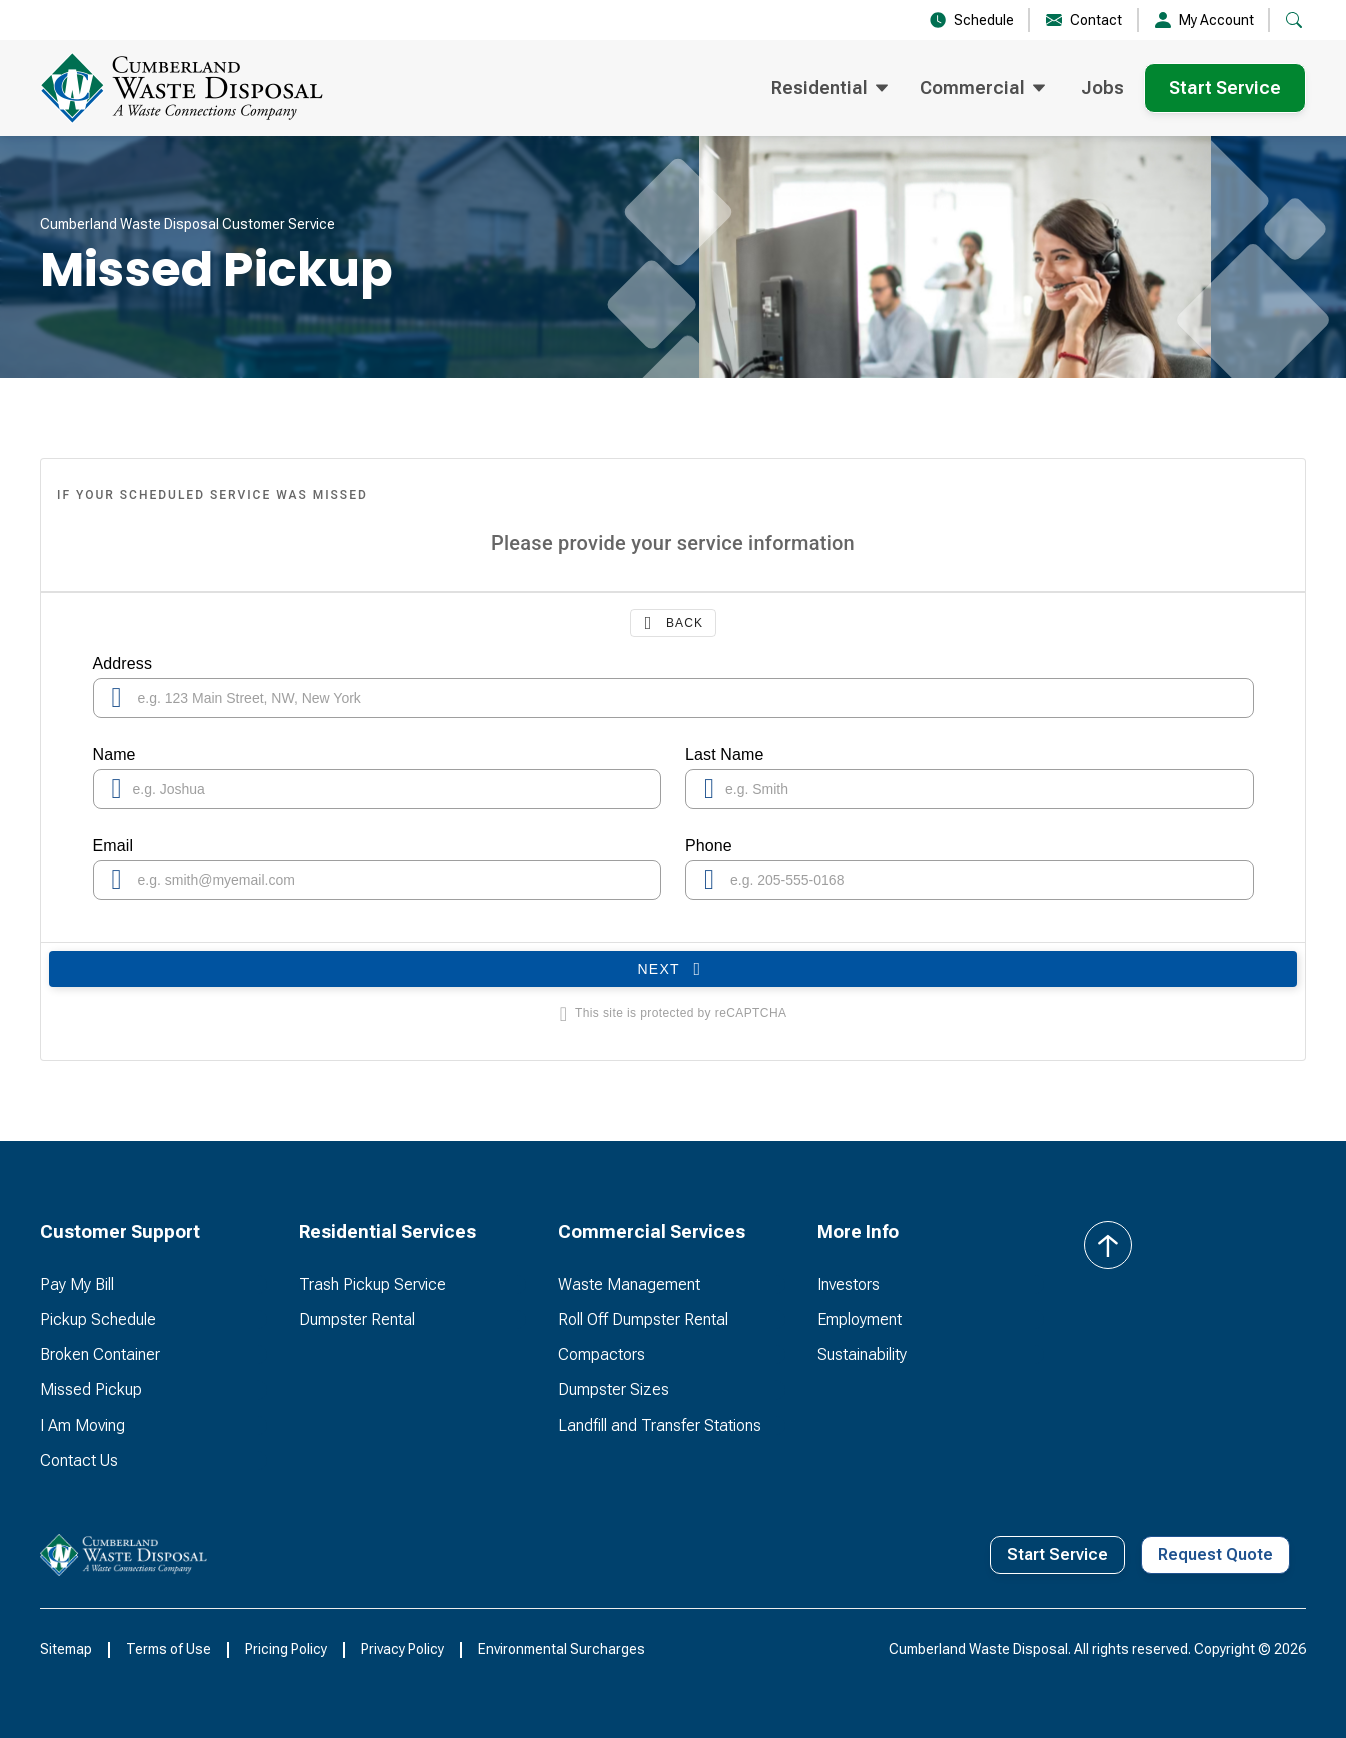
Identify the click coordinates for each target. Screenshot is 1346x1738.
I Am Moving (82, 1425)
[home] (214, 88)
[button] (1294, 20)
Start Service (1225, 87)
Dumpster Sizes (613, 1389)
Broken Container (100, 1354)
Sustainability (862, 1354)
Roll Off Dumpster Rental (643, 1319)
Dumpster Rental (357, 1319)
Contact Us (79, 1460)
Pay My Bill (77, 1284)
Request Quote (1215, 1554)
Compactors (601, 1354)
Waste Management (629, 1284)
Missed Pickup (91, 1389)
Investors (848, 1284)
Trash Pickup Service (372, 1284)
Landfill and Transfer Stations (659, 1425)
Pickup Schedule (98, 1319)
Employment (859, 1319)
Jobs (1102, 87)
